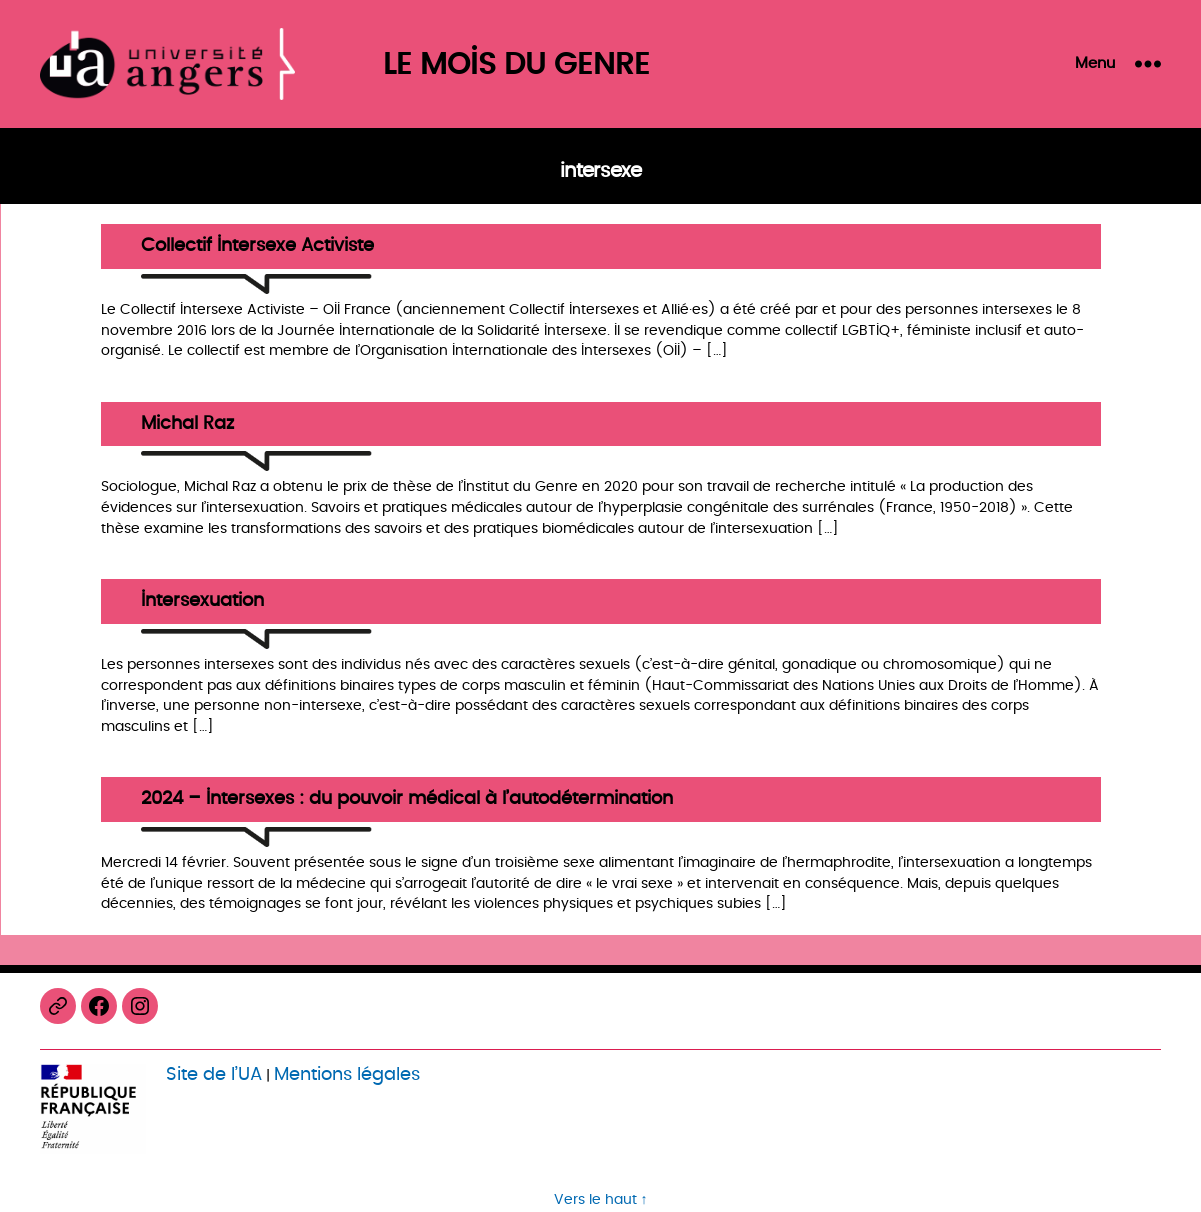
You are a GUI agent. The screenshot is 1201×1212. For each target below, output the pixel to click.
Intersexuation (202, 601)
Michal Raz (187, 424)
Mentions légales (347, 1074)
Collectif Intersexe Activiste (257, 246)
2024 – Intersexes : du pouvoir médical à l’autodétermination (407, 799)
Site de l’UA (214, 1074)
